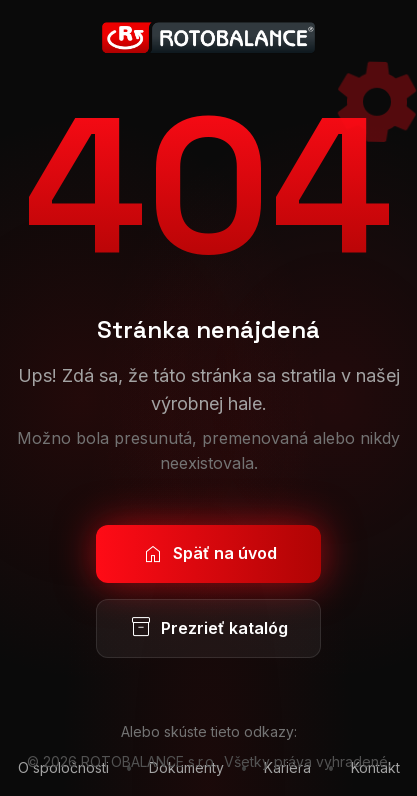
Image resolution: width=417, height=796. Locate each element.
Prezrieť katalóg (208, 628)
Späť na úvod (209, 554)
